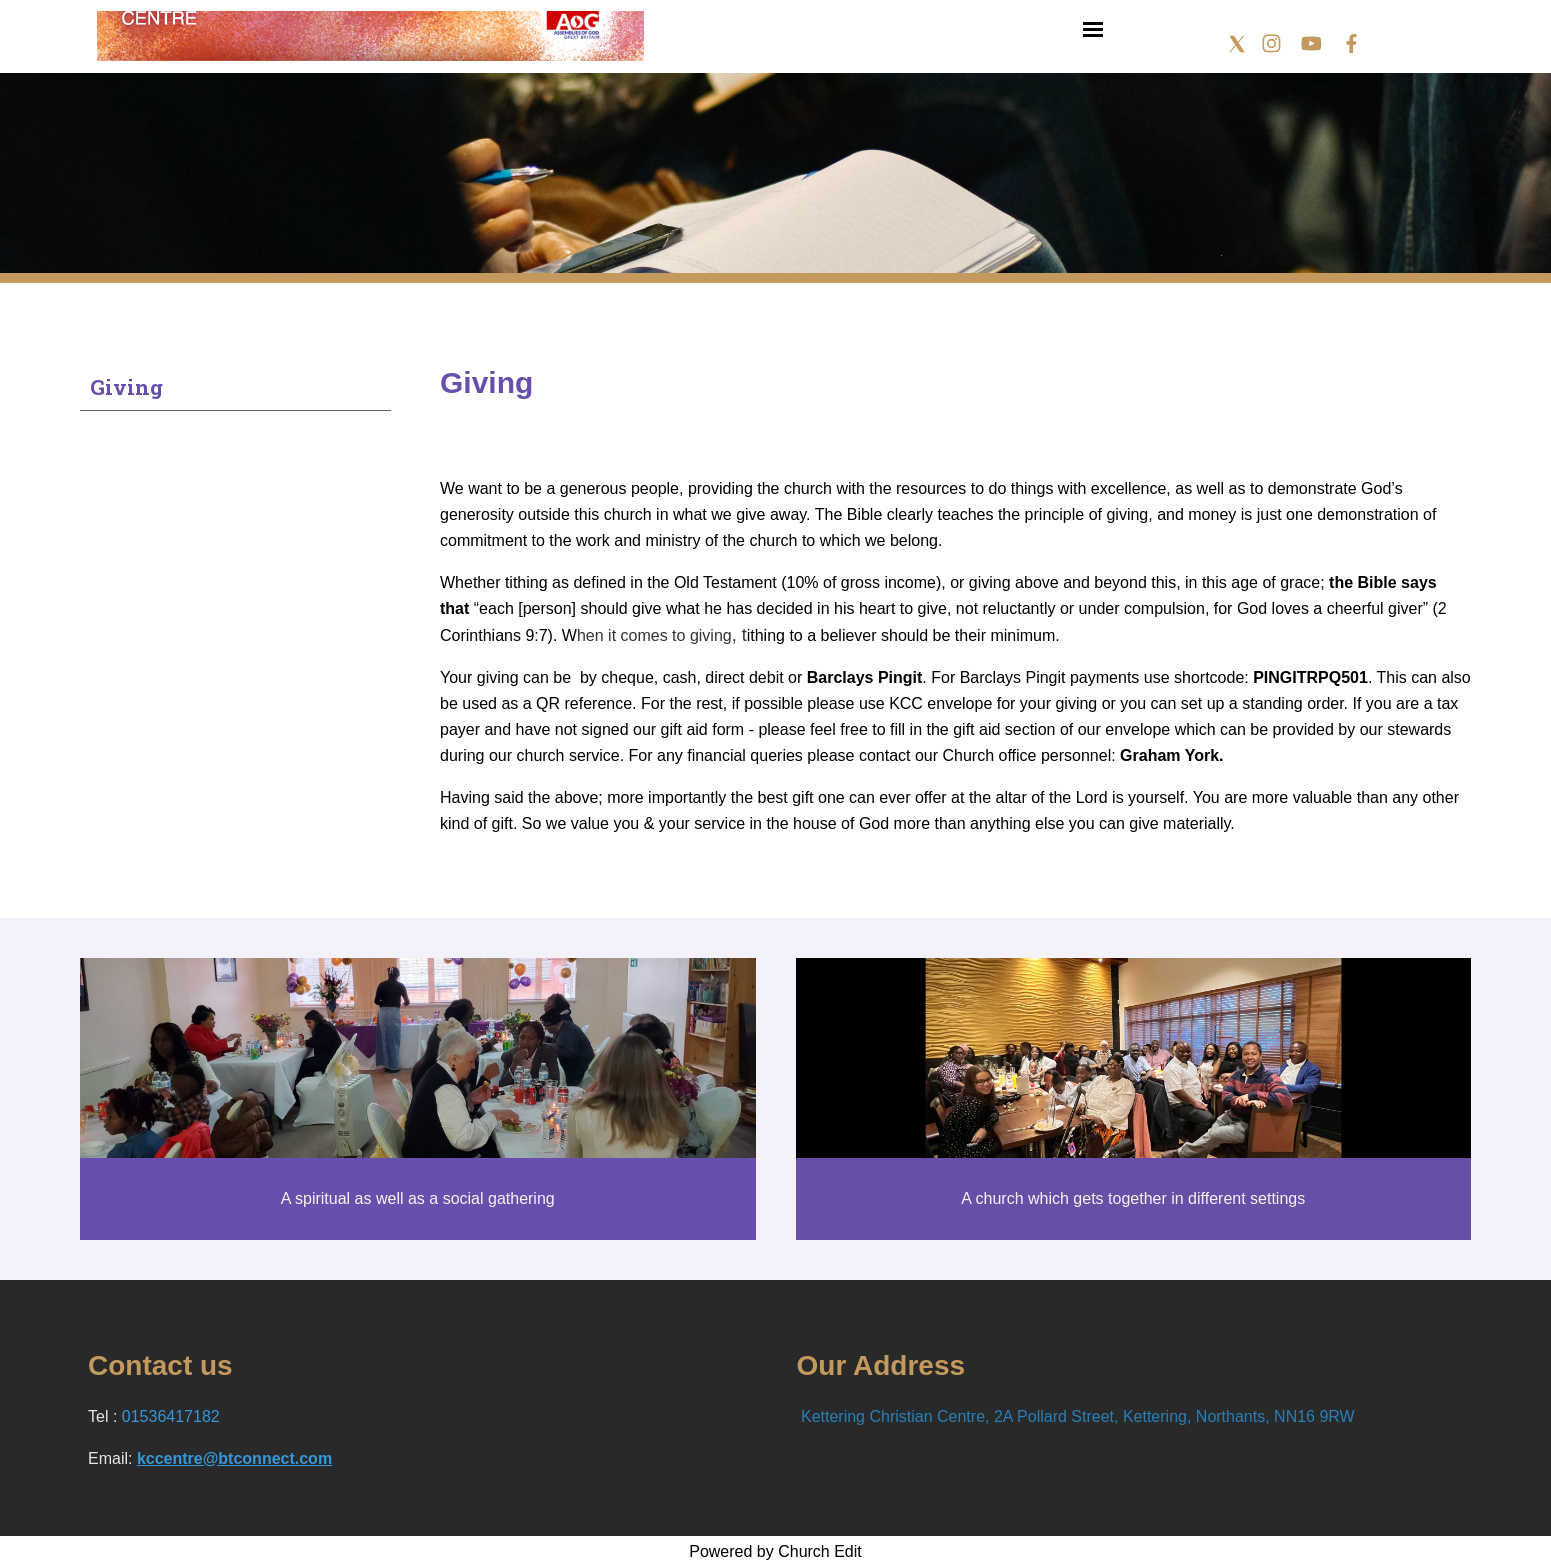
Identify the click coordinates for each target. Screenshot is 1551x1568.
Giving (126, 387)
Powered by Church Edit (775, 1551)
